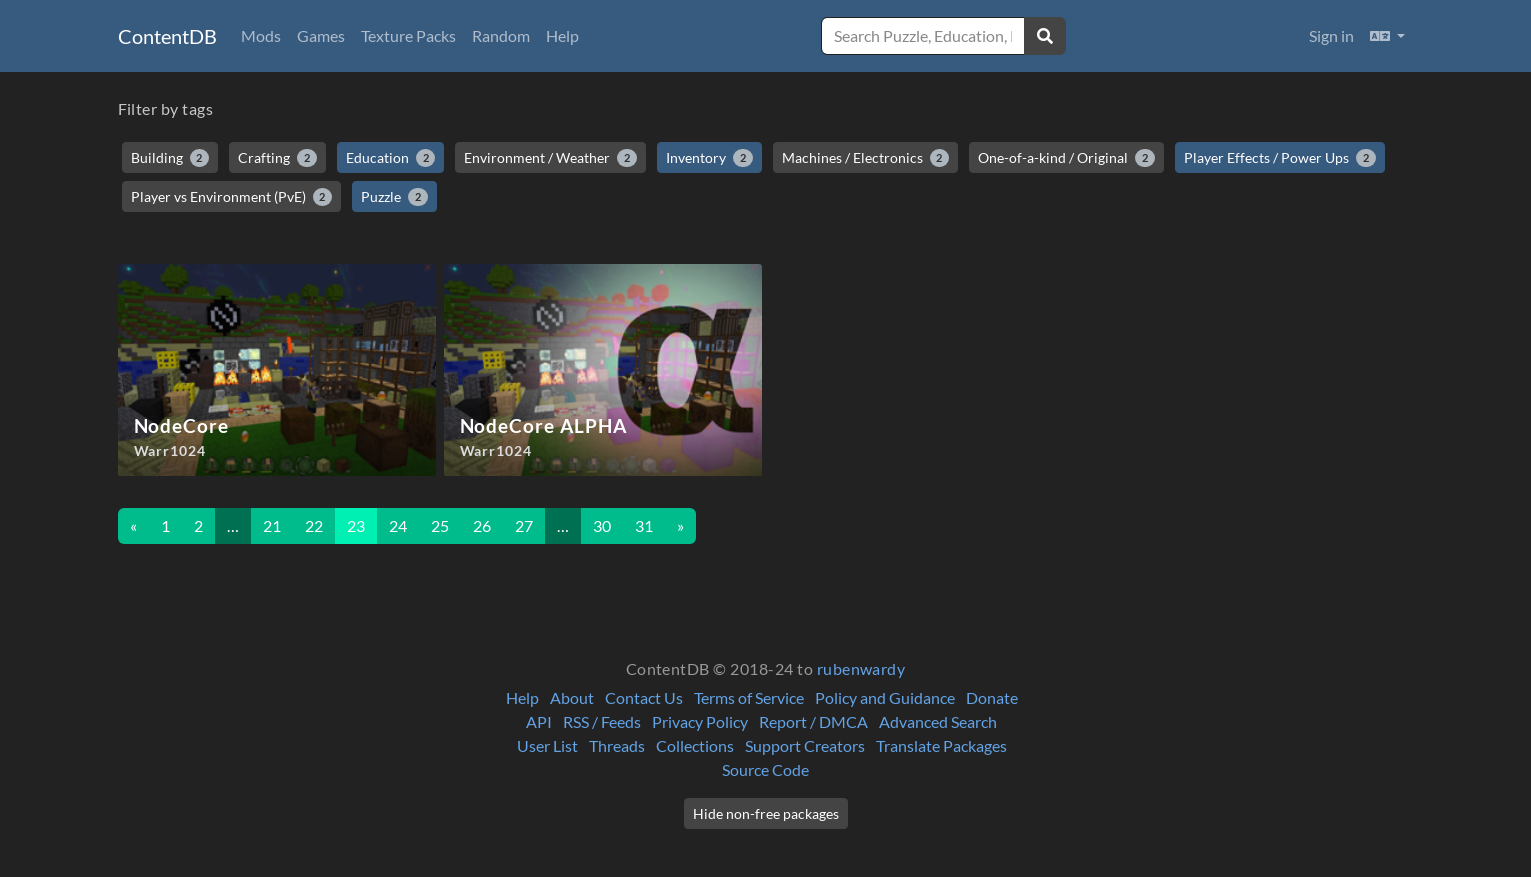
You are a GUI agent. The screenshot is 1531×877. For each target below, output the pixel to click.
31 (644, 525)
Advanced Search (938, 721)
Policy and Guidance (885, 697)
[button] (1387, 36)
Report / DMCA (813, 721)
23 (356, 525)
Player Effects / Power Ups (1280, 158)
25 (440, 525)
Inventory (709, 158)
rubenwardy (861, 668)
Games (321, 35)
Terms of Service (749, 697)
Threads (617, 745)
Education (391, 158)
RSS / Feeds (602, 721)
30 (602, 525)
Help (562, 35)
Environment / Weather (550, 158)
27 (524, 525)
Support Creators (805, 745)
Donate (992, 697)
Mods (261, 35)
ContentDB (167, 36)
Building (170, 158)
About (572, 697)
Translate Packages (941, 745)
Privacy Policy (700, 721)
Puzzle (394, 197)
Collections (695, 745)
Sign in (1331, 35)
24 (398, 525)
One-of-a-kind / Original (1066, 158)
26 (482, 525)
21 (272, 525)
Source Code (765, 769)
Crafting (277, 158)
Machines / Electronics (866, 158)
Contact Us (644, 697)
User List (547, 745)
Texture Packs (408, 35)
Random (501, 35)
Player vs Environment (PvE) (232, 197)
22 (314, 525)
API (539, 721)
